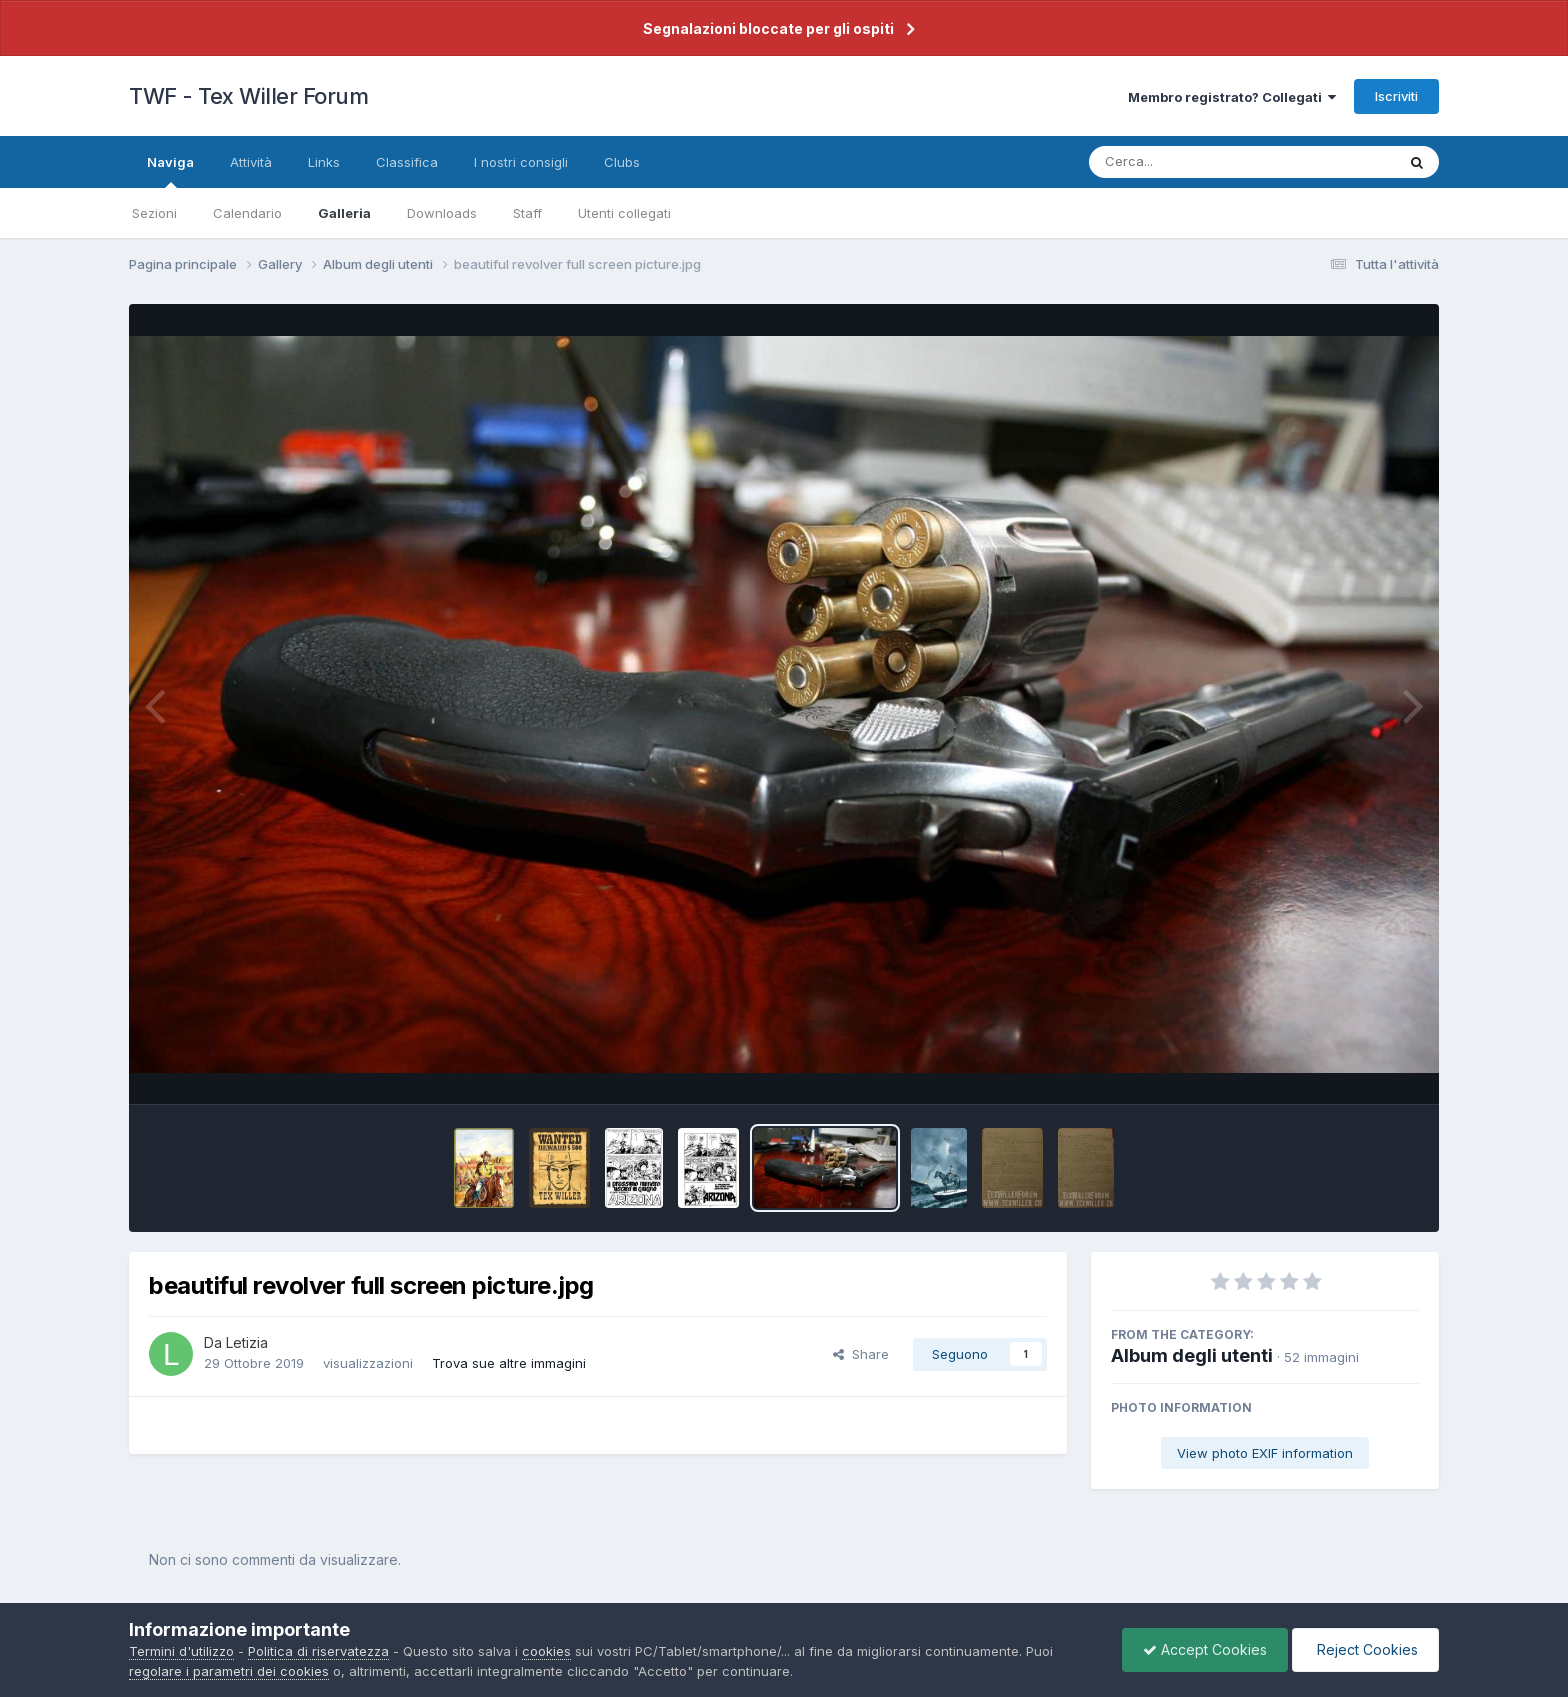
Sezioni (154, 213)
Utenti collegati (624, 213)
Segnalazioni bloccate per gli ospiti (768, 28)
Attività (251, 162)
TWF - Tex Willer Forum (248, 96)
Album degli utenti (1192, 1355)
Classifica (407, 162)
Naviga (170, 171)
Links (324, 162)
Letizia (247, 1342)
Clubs (622, 162)
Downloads (442, 213)
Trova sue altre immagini (509, 1363)
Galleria (344, 213)
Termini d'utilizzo (181, 1651)
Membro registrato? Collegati (1232, 97)
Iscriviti (1396, 96)
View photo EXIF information (1265, 1453)
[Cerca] (1195, 162)
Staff (527, 213)
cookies (546, 1651)
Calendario (247, 213)
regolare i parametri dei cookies (229, 1671)
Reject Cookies (1365, 1649)
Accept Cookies (1205, 1649)
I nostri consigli (521, 162)
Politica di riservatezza (318, 1651)
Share (861, 1354)
